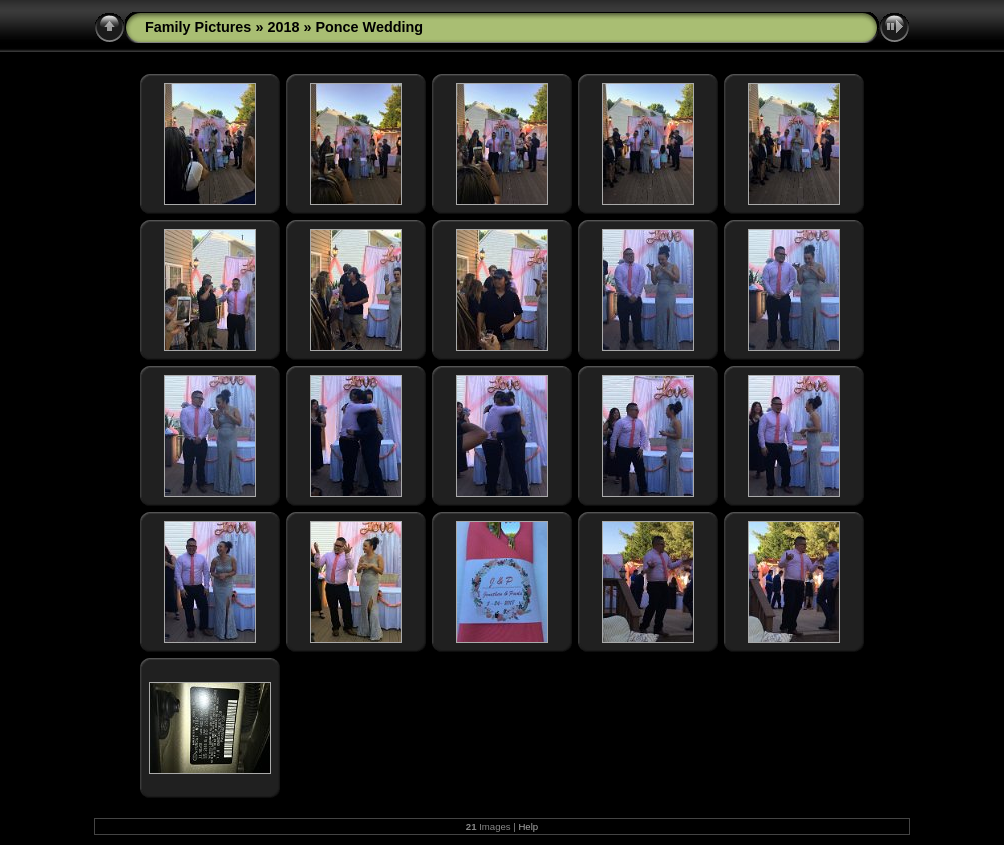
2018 (283, 27)
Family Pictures (198, 27)
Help (528, 826)
